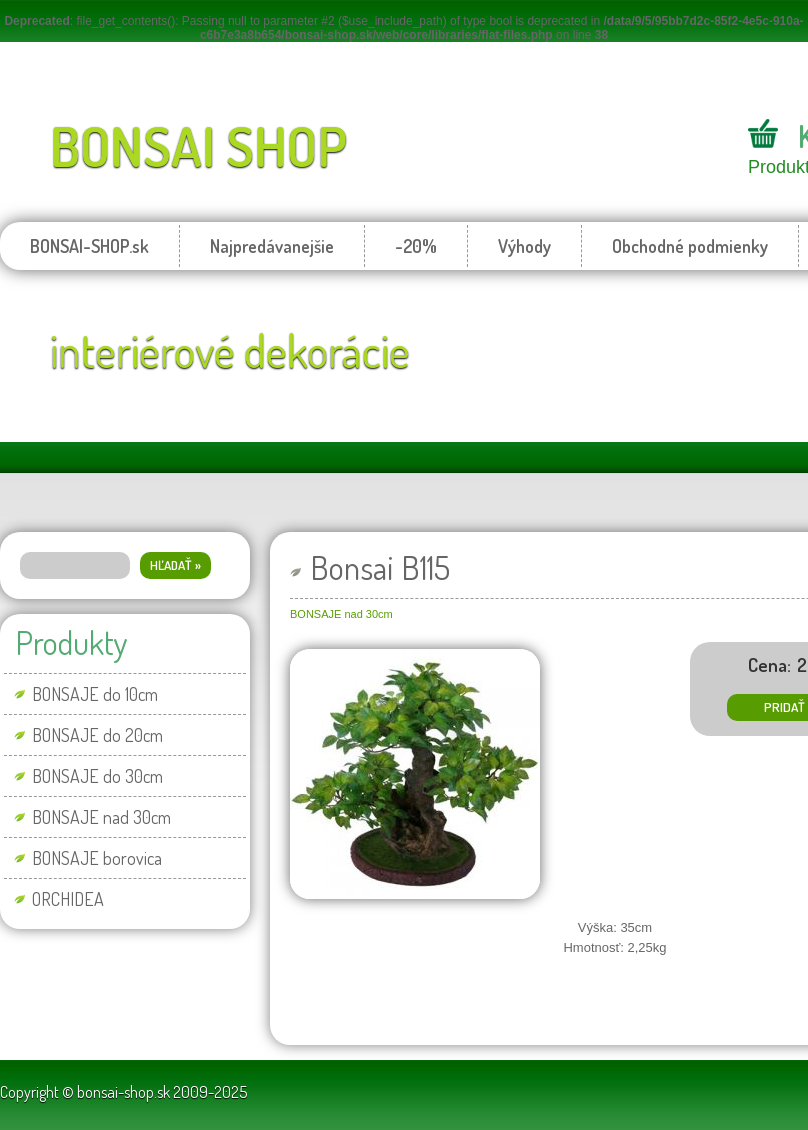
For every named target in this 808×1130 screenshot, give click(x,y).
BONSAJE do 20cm (97, 735)
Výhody (524, 246)
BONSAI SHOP (198, 146)
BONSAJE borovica (97, 858)
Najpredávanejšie (272, 246)
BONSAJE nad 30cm (101, 817)
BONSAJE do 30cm (97, 776)
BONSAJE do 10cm (95, 694)
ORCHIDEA (68, 899)
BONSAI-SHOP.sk (89, 246)
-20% (416, 246)
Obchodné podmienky (690, 246)
